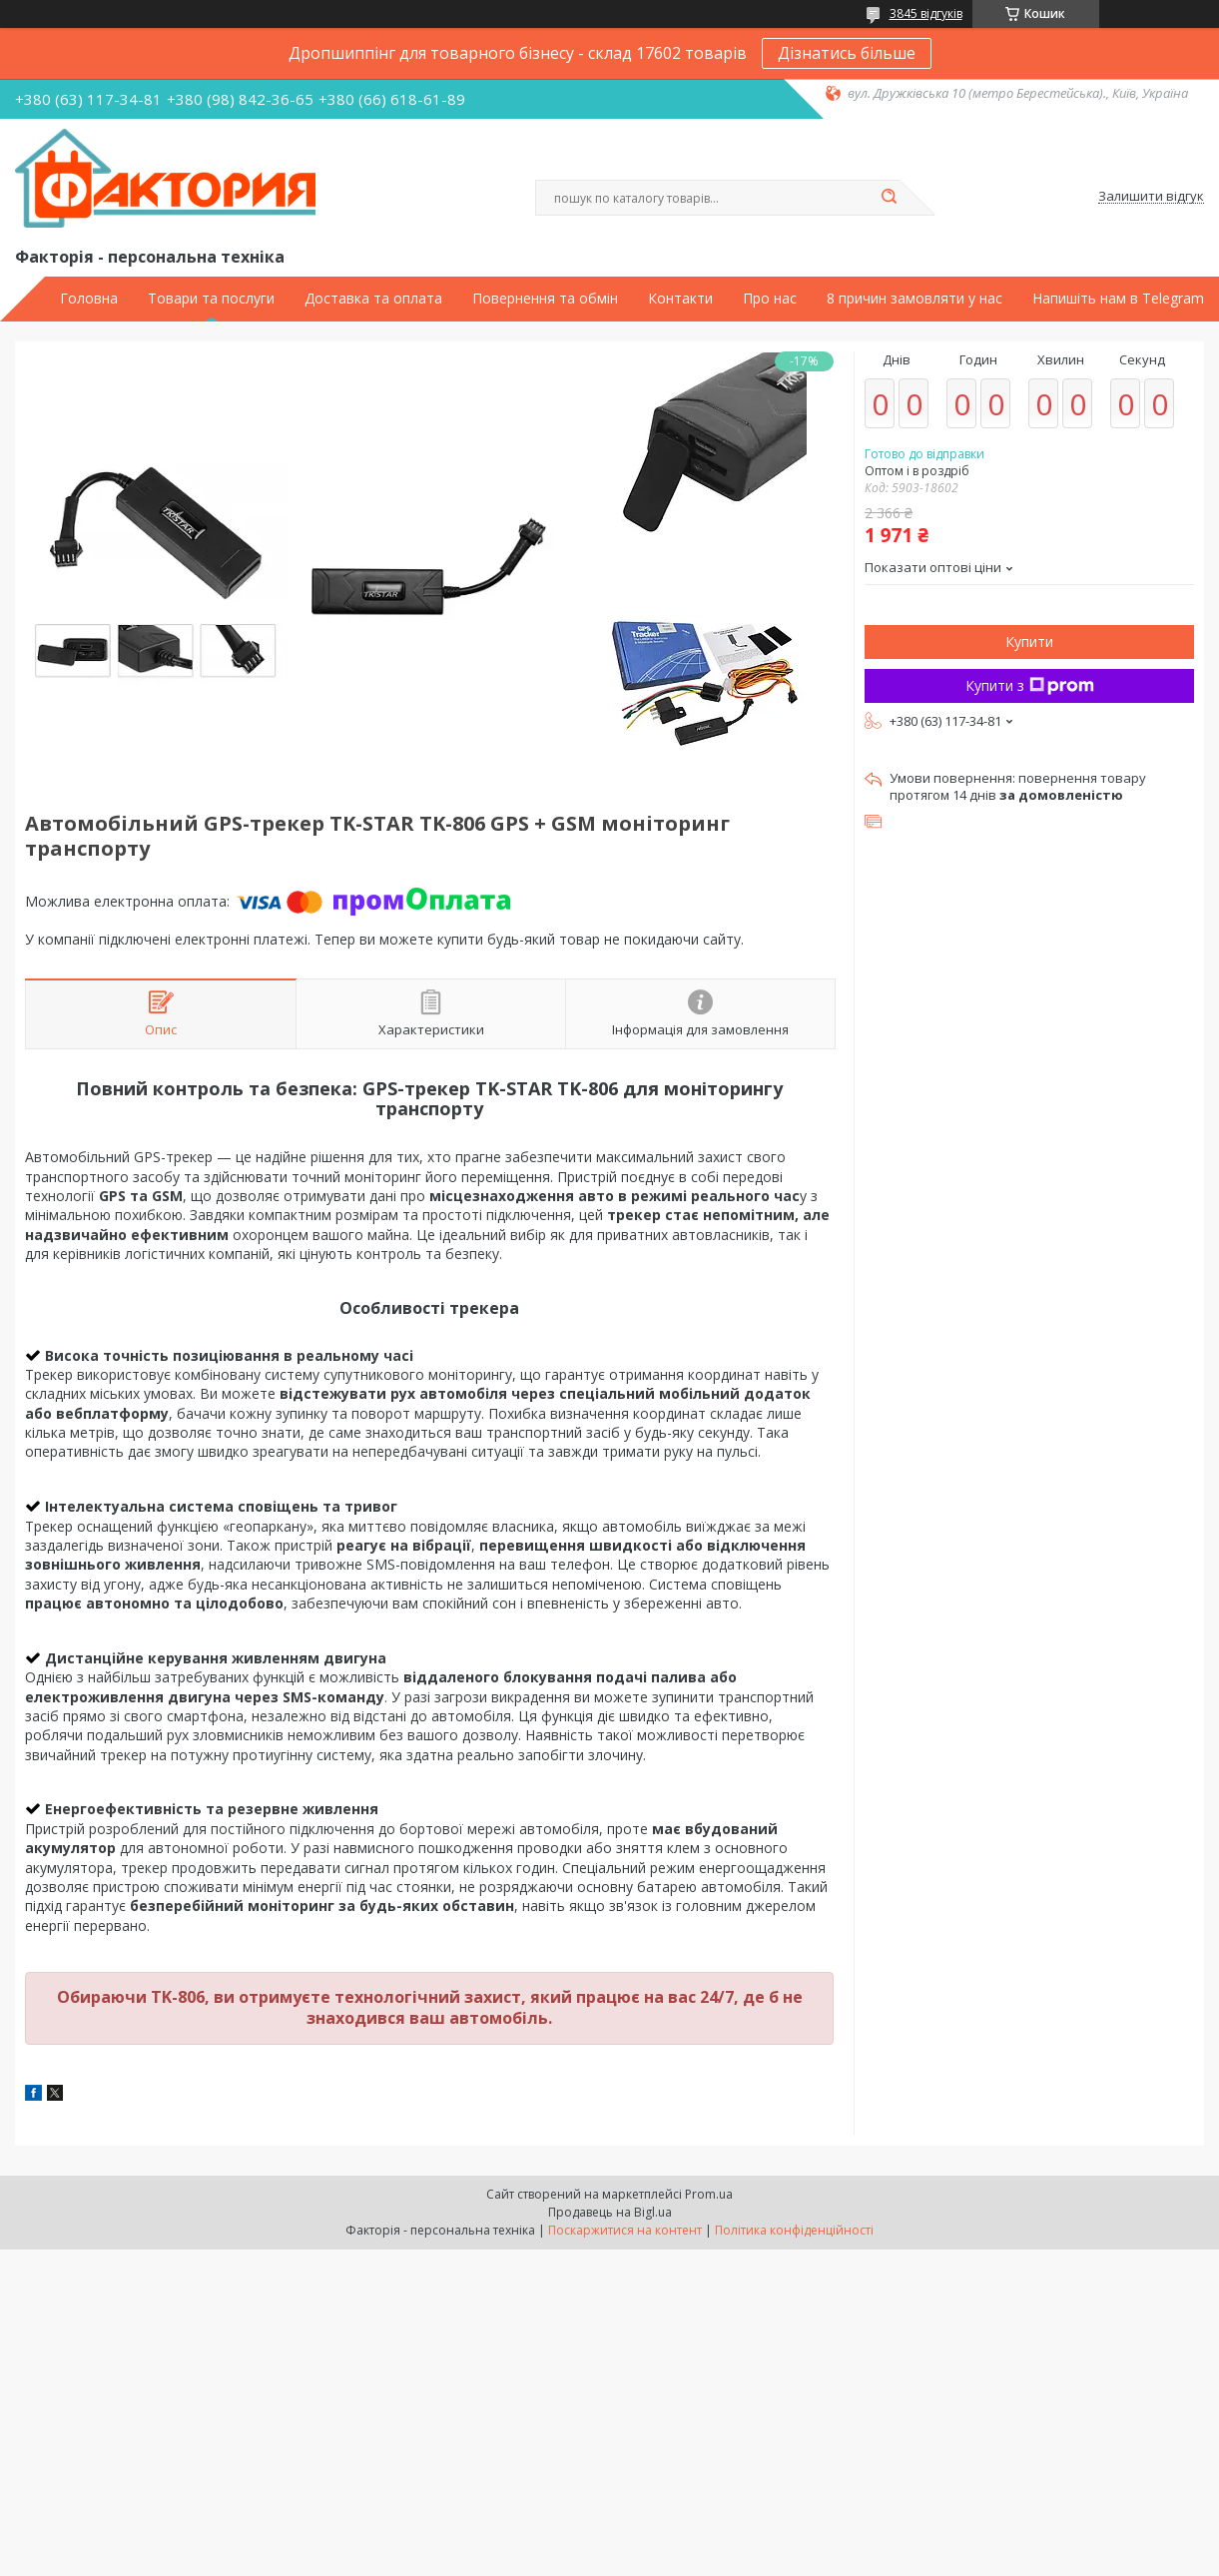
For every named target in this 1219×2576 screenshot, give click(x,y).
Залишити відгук (1151, 197)
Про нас (770, 299)
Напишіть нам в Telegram (1118, 299)
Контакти (680, 299)
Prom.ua (709, 2194)
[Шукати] (890, 198)
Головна (89, 299)
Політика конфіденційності (794, 2230)
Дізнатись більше (846, 53)
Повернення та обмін (545, 299)
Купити (1029, 641)
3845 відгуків (926, 13)
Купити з (1029, 685)
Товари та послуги (211, 299)
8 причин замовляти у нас (914, 299)
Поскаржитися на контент (625, 2230)
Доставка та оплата (373, 299)
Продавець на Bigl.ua (610, 2212)
